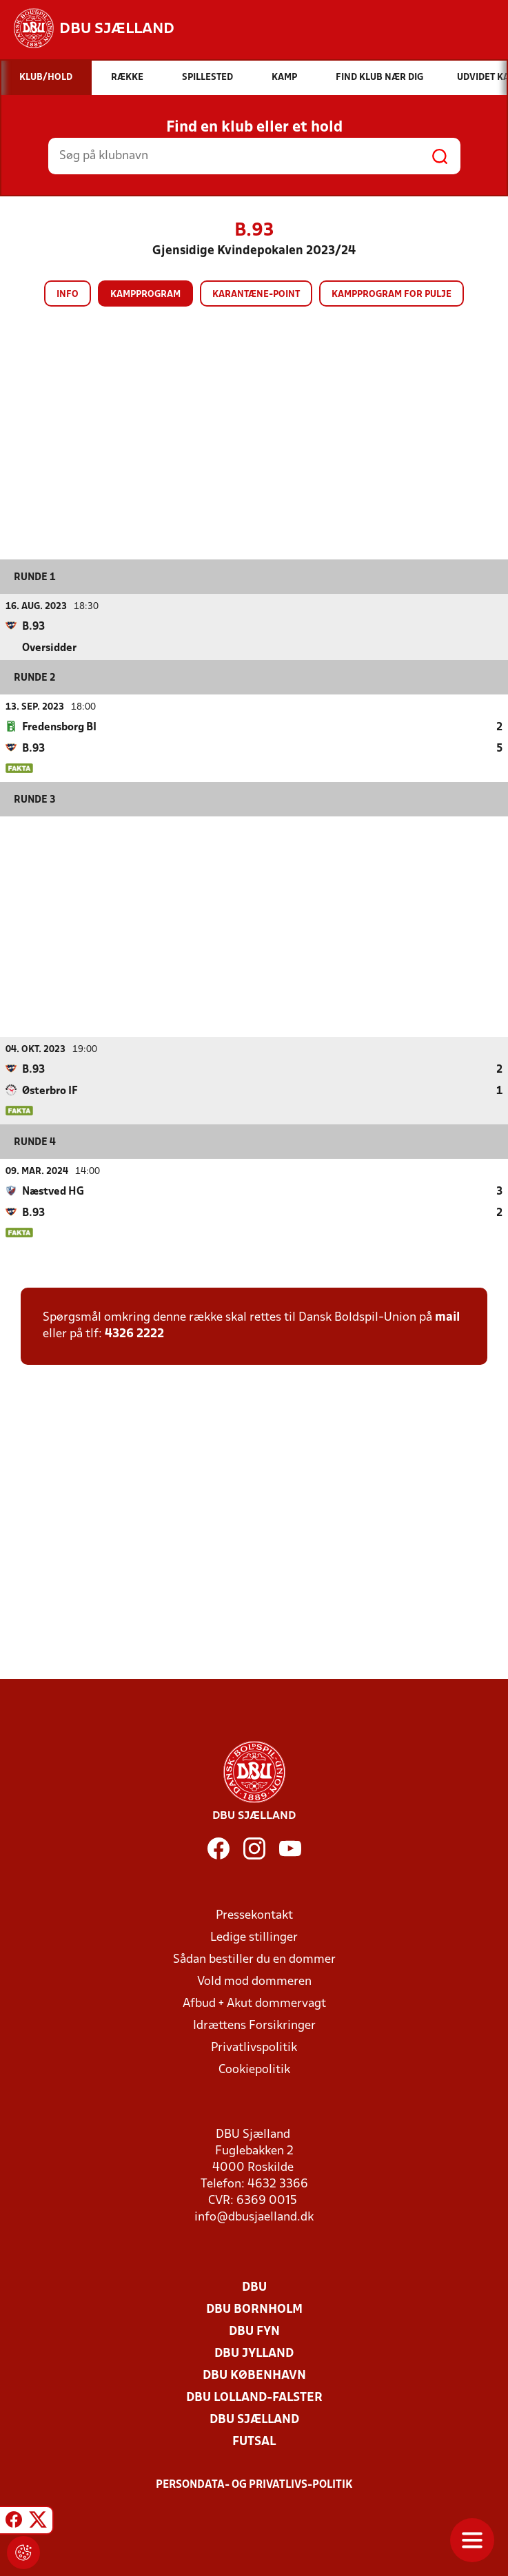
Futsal (254, 2441)
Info (68, 294)
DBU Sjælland (254, 2419)
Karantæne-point (256, 294)
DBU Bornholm (254, 2309)
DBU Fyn (254, 2331)
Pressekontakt (254, 1915)
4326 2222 (134, 1333)
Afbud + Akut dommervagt (254, 2003)
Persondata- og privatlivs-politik (254, 2484)
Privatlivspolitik (254, 2047)
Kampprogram (145, 294)
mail (447, 1317)
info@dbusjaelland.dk (254, 2217)
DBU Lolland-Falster (254, 2397)
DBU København (254, 2375)
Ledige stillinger (254, 1937)
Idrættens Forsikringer (254, 2025)
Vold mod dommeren (254, 1981)
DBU (254, 2287)
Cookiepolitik (254, 2069)
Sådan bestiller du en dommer (254, 1959)
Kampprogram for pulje (391, 294)
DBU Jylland (254, 2353)
